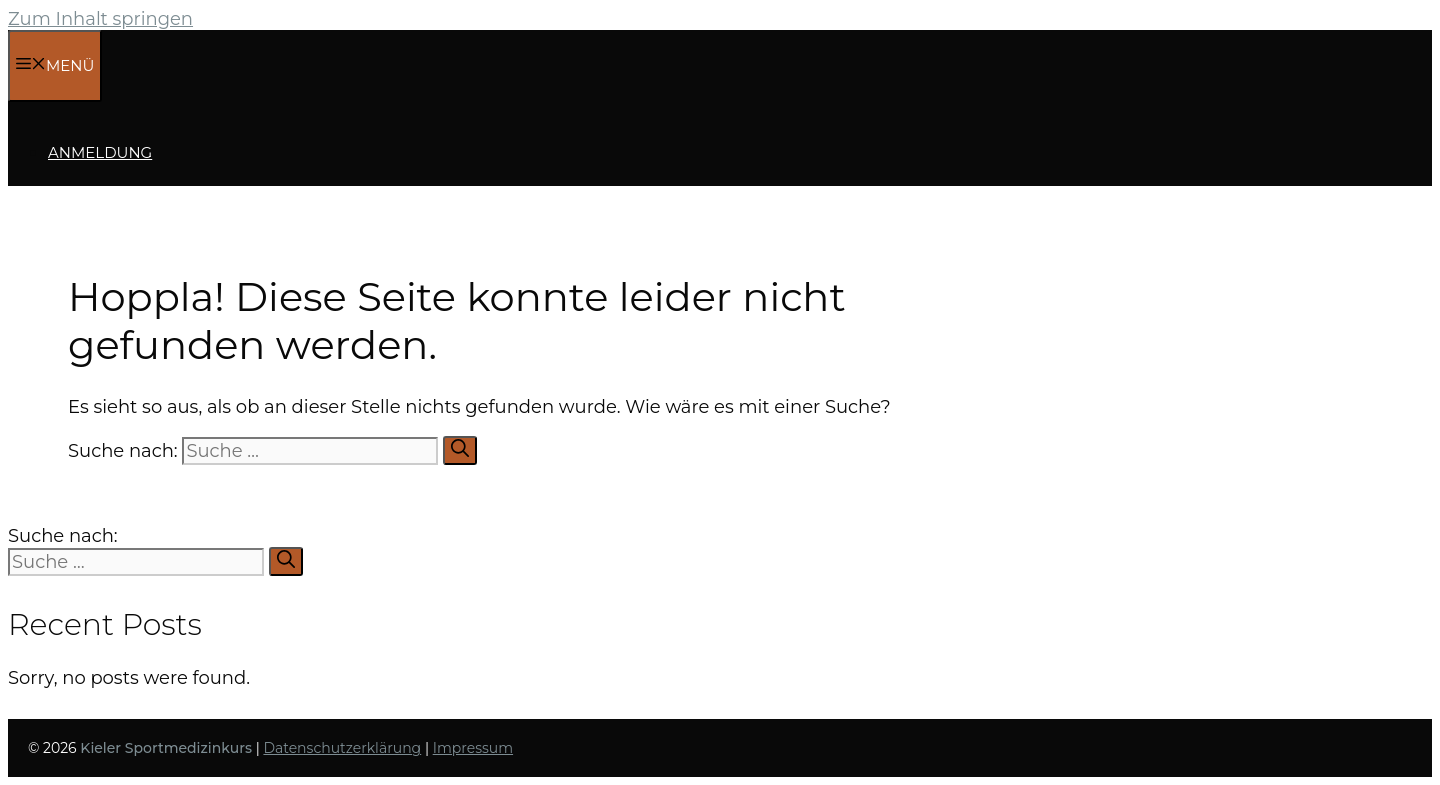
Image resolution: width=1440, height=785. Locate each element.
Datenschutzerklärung (342, 748)
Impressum (473, 748)
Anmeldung (100, 152)
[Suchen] (460, 450)
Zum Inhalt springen (100, 19)
